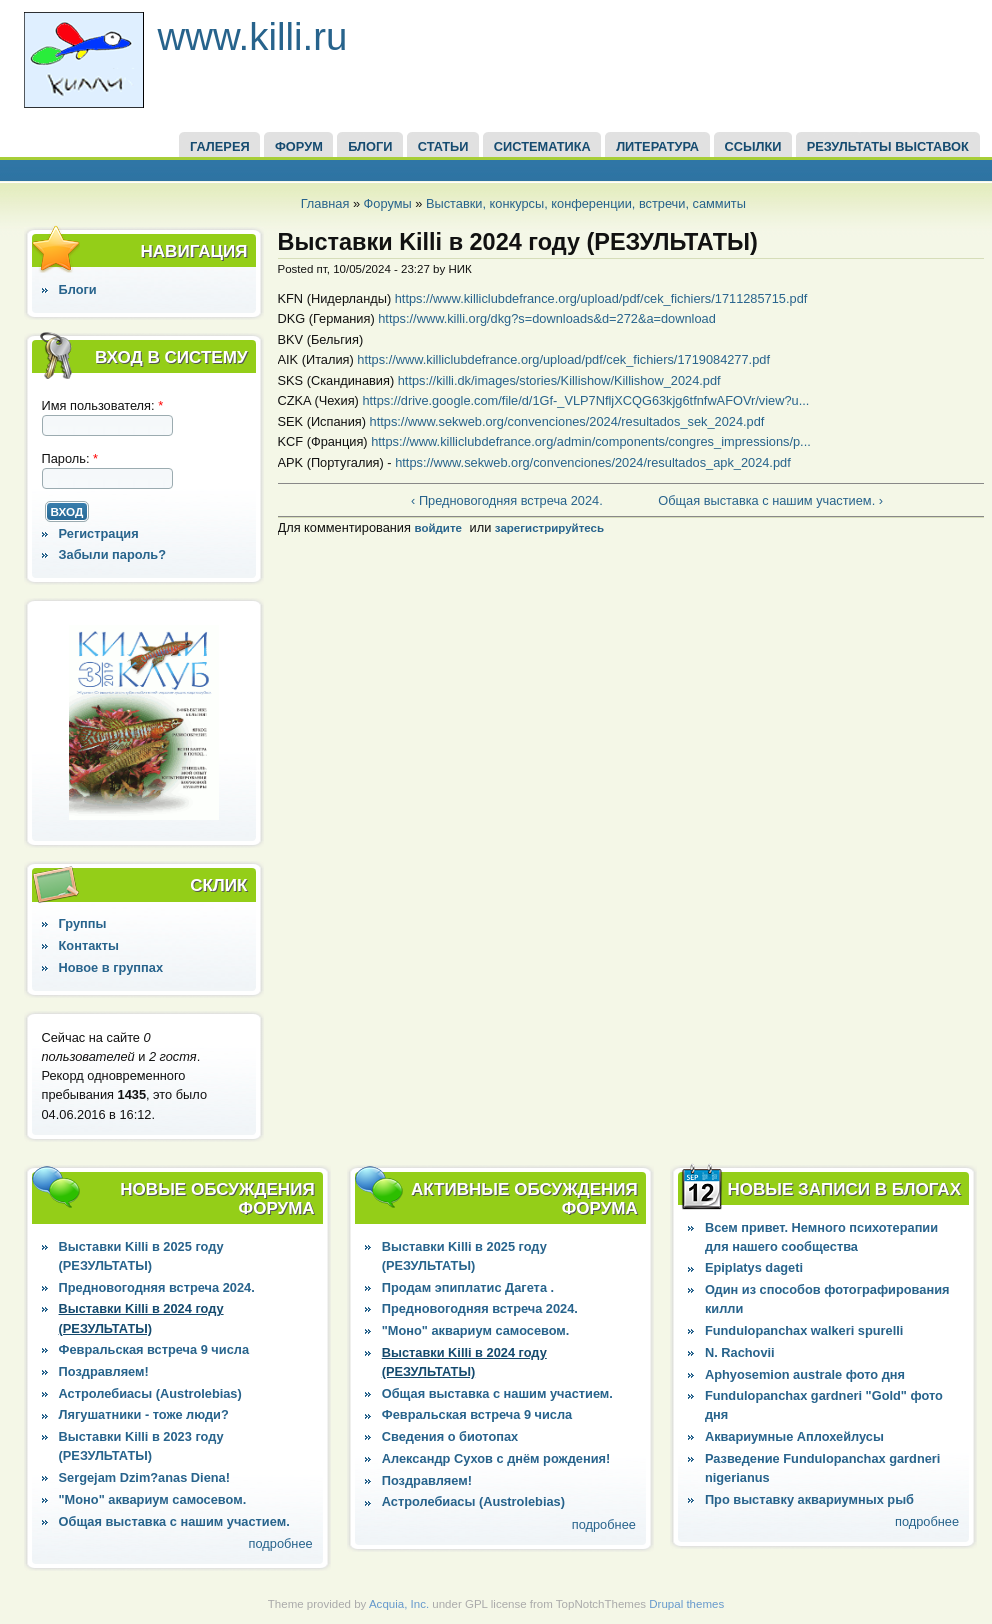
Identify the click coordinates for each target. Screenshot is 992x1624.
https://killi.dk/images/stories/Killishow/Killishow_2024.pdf (559, 380)
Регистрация (99, 533)
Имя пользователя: (103, 405)
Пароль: (70, 458)
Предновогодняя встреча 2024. (157, 1287)
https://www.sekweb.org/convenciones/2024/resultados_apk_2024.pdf (593, 462)
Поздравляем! (104, 1371)
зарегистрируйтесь (549, 528)
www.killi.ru (253, 36)
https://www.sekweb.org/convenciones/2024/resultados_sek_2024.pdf (567, 421)
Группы (83, 923)
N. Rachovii (740, 1352)
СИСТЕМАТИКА (542, 146)
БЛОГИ (370, 146)
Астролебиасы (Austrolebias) (150, 1393)
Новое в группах (111, 967)
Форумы (388, 203)
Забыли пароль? (113, 554)
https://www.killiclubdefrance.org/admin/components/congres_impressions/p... (591, 441)
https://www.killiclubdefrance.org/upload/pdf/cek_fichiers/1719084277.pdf (563, 359)
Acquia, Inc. (399, 1604)
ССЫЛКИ (752, 146)
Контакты (89, 945)
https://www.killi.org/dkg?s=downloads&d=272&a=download (547, 318)
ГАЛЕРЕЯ (220, 146)
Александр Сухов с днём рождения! (496, 1458)
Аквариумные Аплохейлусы (794, 1436)
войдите (437, 528)
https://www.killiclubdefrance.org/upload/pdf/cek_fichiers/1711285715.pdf (601, 298)
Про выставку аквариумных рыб (809, 1499)
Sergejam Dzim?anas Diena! (144, 1477)
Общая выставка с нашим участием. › (770, 500)
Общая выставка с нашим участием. (174, 1521)
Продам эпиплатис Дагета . (468, 1287)
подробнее (281, 1543)
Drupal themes (686, 1604)
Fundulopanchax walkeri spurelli (804, 1330)
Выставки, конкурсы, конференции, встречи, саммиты (586, 203)
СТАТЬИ (443, 146)
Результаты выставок (888, 146)
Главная (325, 203)
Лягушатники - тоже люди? (144, 1414)
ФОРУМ (299, 146)
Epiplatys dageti (754, 1267)
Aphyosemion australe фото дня (805, 1374)
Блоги (78, 289)
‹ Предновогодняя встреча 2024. (507, 500)
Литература (657, 146)
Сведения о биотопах (450, 1436)
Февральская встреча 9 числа (154, 1349)
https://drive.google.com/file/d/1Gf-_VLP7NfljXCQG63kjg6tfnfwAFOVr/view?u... (585, 400)
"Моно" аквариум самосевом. (153, 1499)
